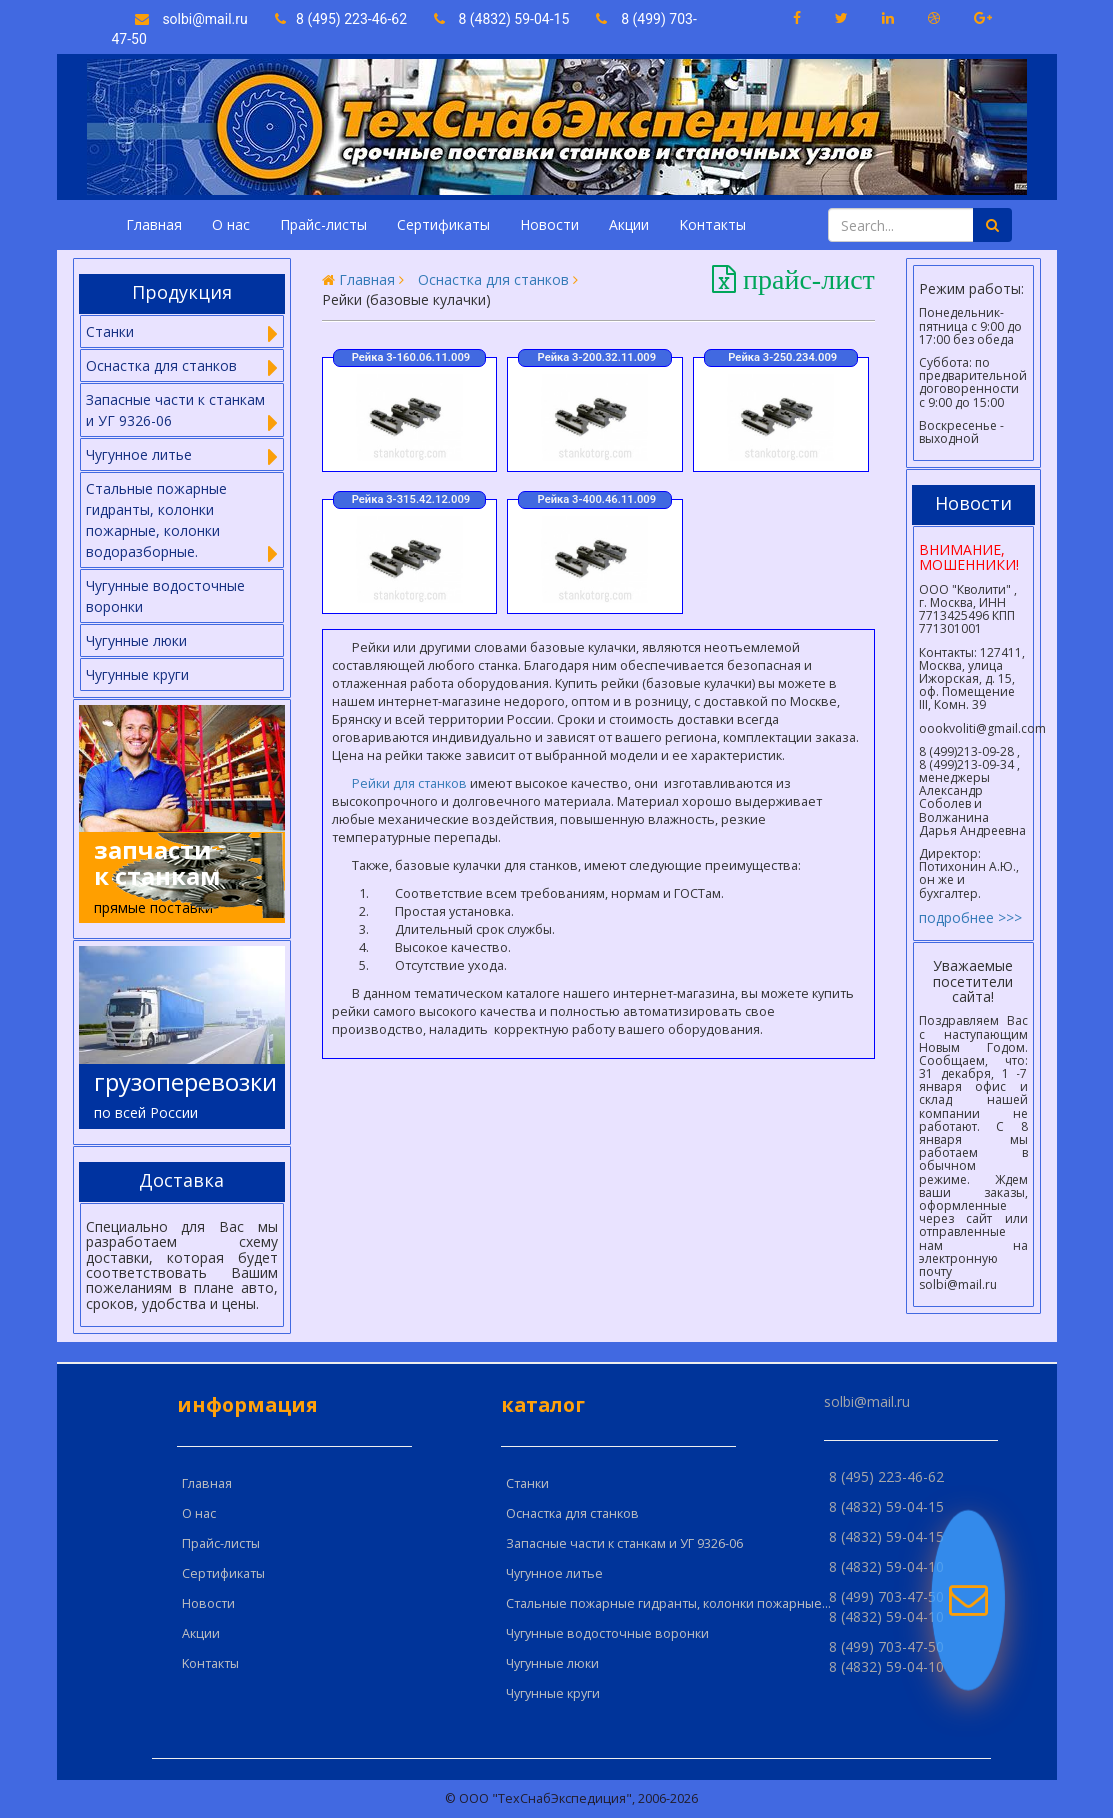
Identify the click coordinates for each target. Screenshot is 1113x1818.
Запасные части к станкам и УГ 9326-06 (624, 1543)
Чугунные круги (137, 674)
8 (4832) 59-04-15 (502, 19)
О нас (231, 224)
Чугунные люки (136, 640)
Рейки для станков (409, 783)
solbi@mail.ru (191, 19)
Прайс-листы (323, 224)
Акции (629, 224)
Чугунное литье (554, 1573)
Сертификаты (443, 224)
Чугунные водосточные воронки (165, 596)
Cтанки (527, 1483)
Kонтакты (712, 224)
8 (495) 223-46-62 (343, 19)
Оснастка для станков (493, 279)
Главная (154, 224)
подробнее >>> (970, 917)
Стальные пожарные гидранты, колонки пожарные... (668, 1603)
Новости (549, 224)
